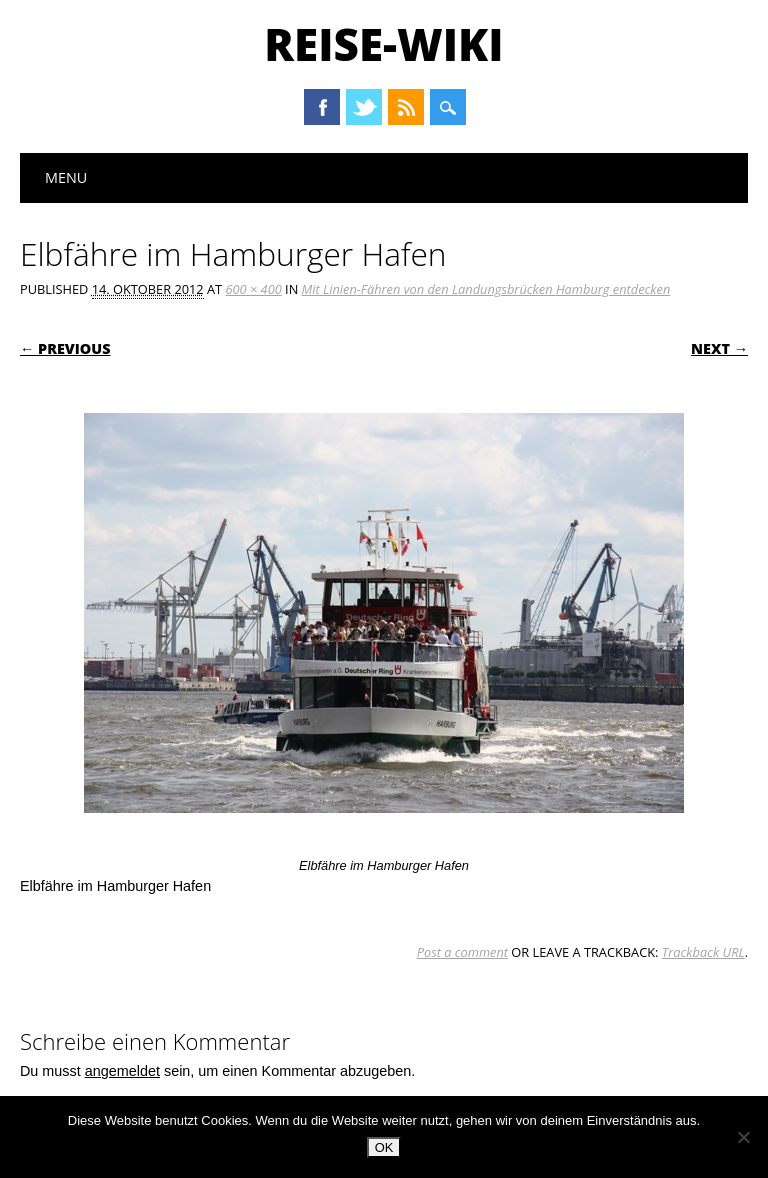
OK (384, 1147)
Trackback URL (703, 952)
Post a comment (462, 952)
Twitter (364, 107)
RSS (406, 107)
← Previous (65, 348)
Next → (719, 348)
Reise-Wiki (383, 44)
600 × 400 (253, 289)
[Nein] (743, 1137)
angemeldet (122, 1071)
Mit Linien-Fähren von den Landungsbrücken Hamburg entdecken (486, 289)
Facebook (322, 107)
